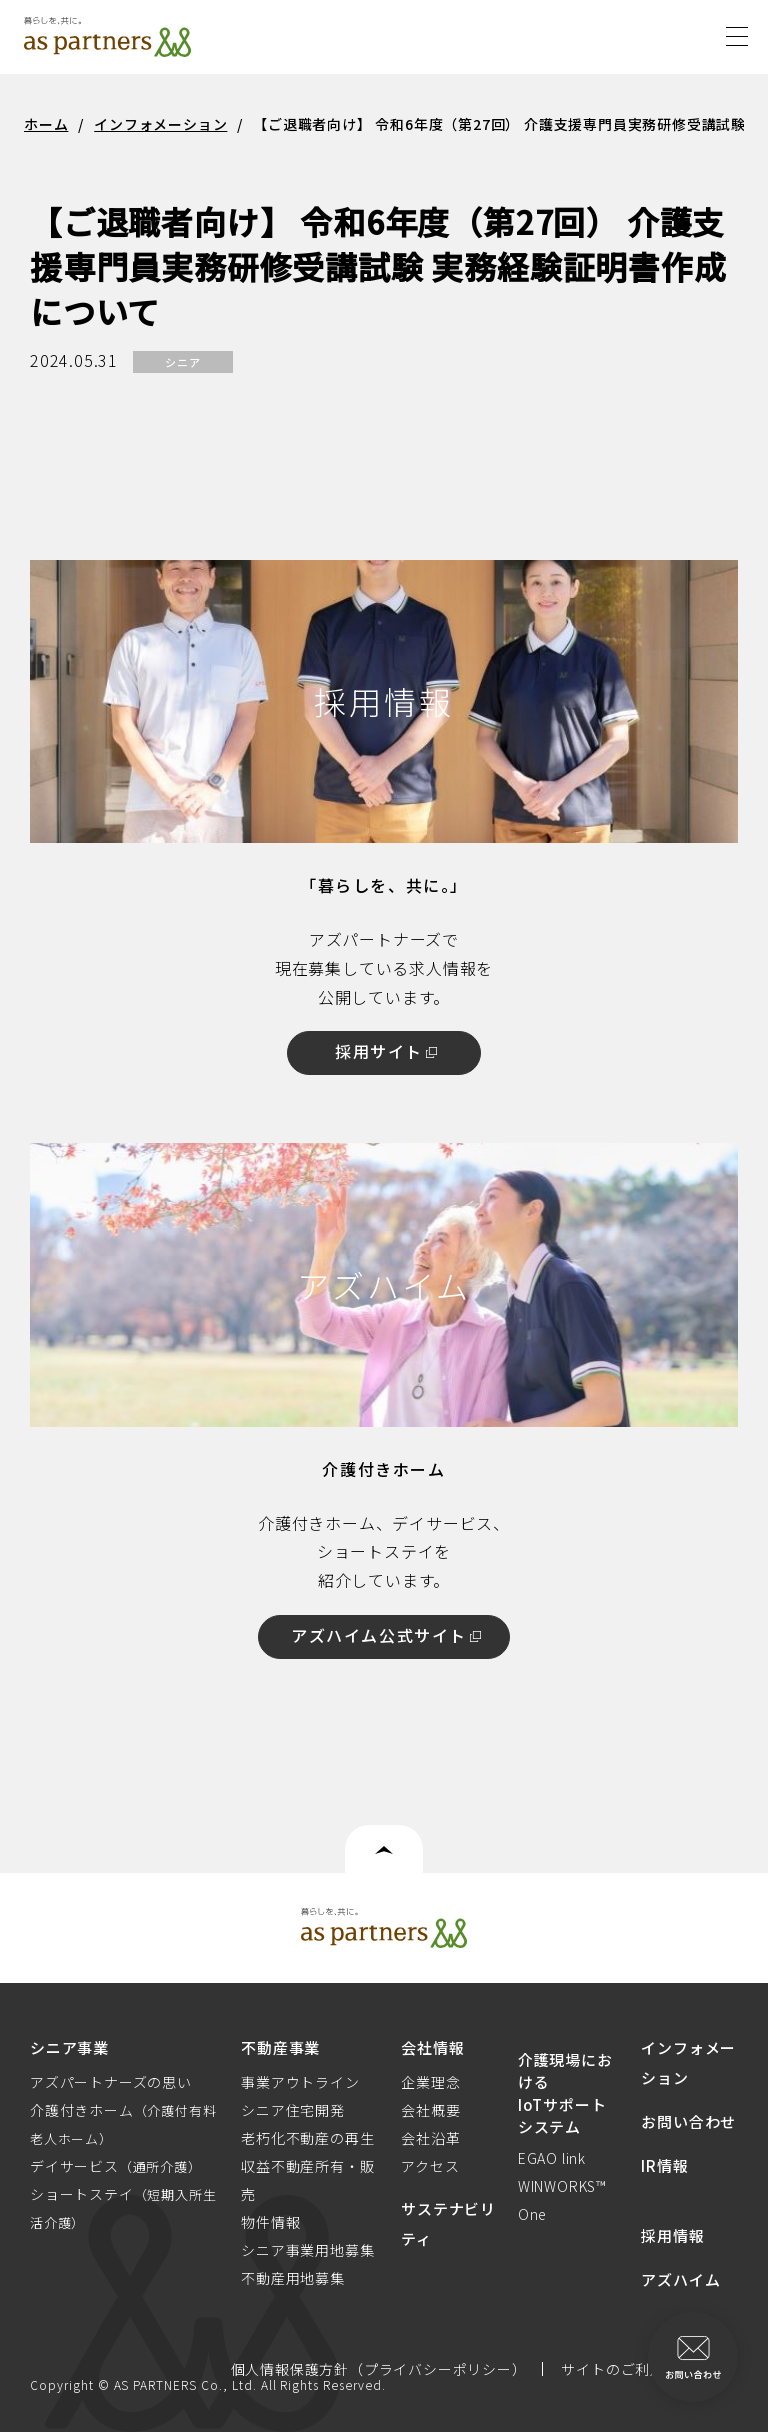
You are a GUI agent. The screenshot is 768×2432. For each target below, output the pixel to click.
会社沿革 (430, 2138)
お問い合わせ (688, 2121)
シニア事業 (69, 2047)
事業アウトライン (300, 2082)
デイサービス (116, 2166)
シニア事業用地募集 (307, 2250)
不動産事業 (280, 2047)
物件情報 (270, 2222)
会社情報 (432, 2047)
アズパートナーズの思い (111, 2082)
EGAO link (552, 2158)
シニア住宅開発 (293, 2110)
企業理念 (430, 2082)
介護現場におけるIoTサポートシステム (565, 2093)
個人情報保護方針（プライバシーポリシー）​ (379, 2369)
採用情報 (672, 2235)
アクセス (430, 2166)
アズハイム (680, 2279)
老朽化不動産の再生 (307, 2138)
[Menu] (737, 33)
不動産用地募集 (293, 2278)
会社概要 (430, 2110)
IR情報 (664, 2165)
